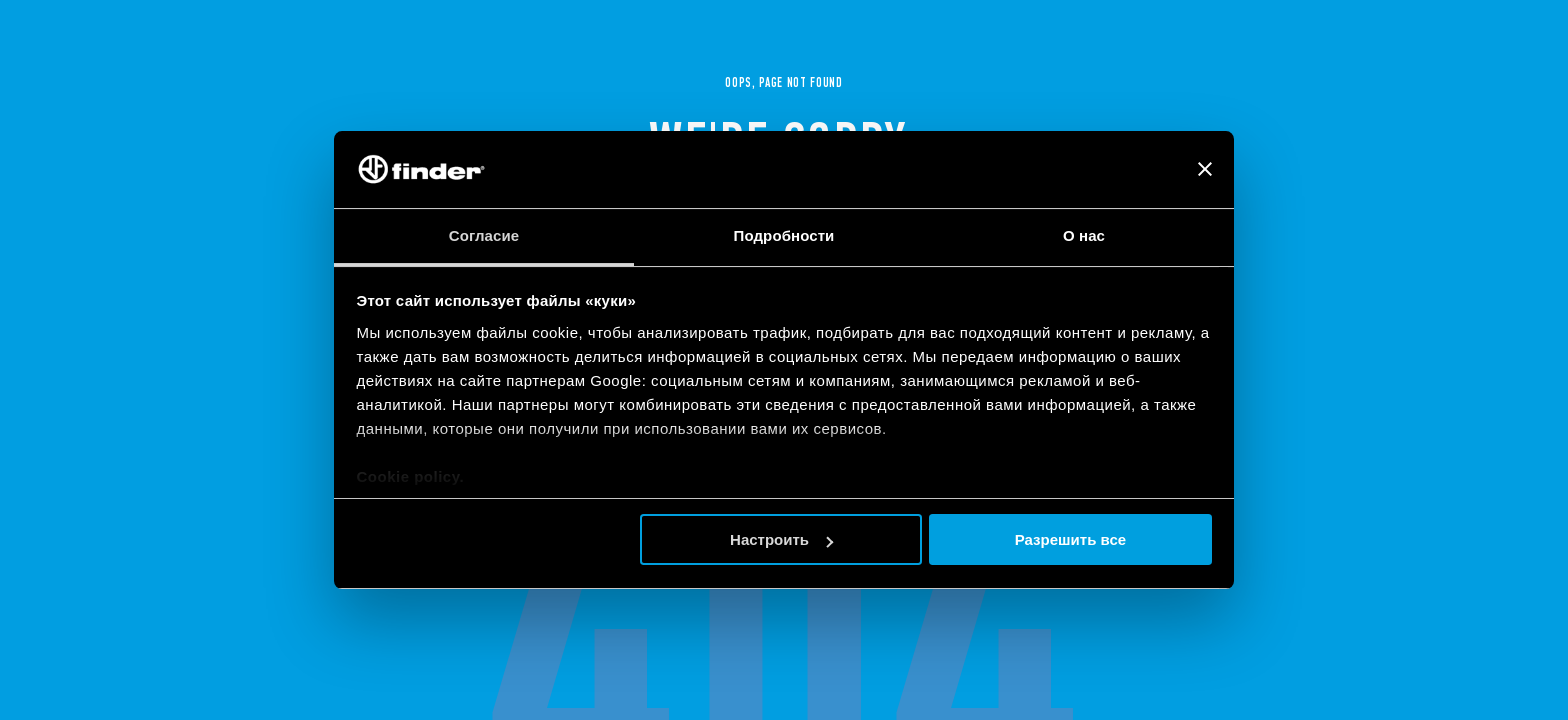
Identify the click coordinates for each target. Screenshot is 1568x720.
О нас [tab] (1084, 235)
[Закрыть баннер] (1205, 169)
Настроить (781, 539)
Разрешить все (1070, 539)
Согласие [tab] (484, 235)
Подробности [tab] (784, 235)
